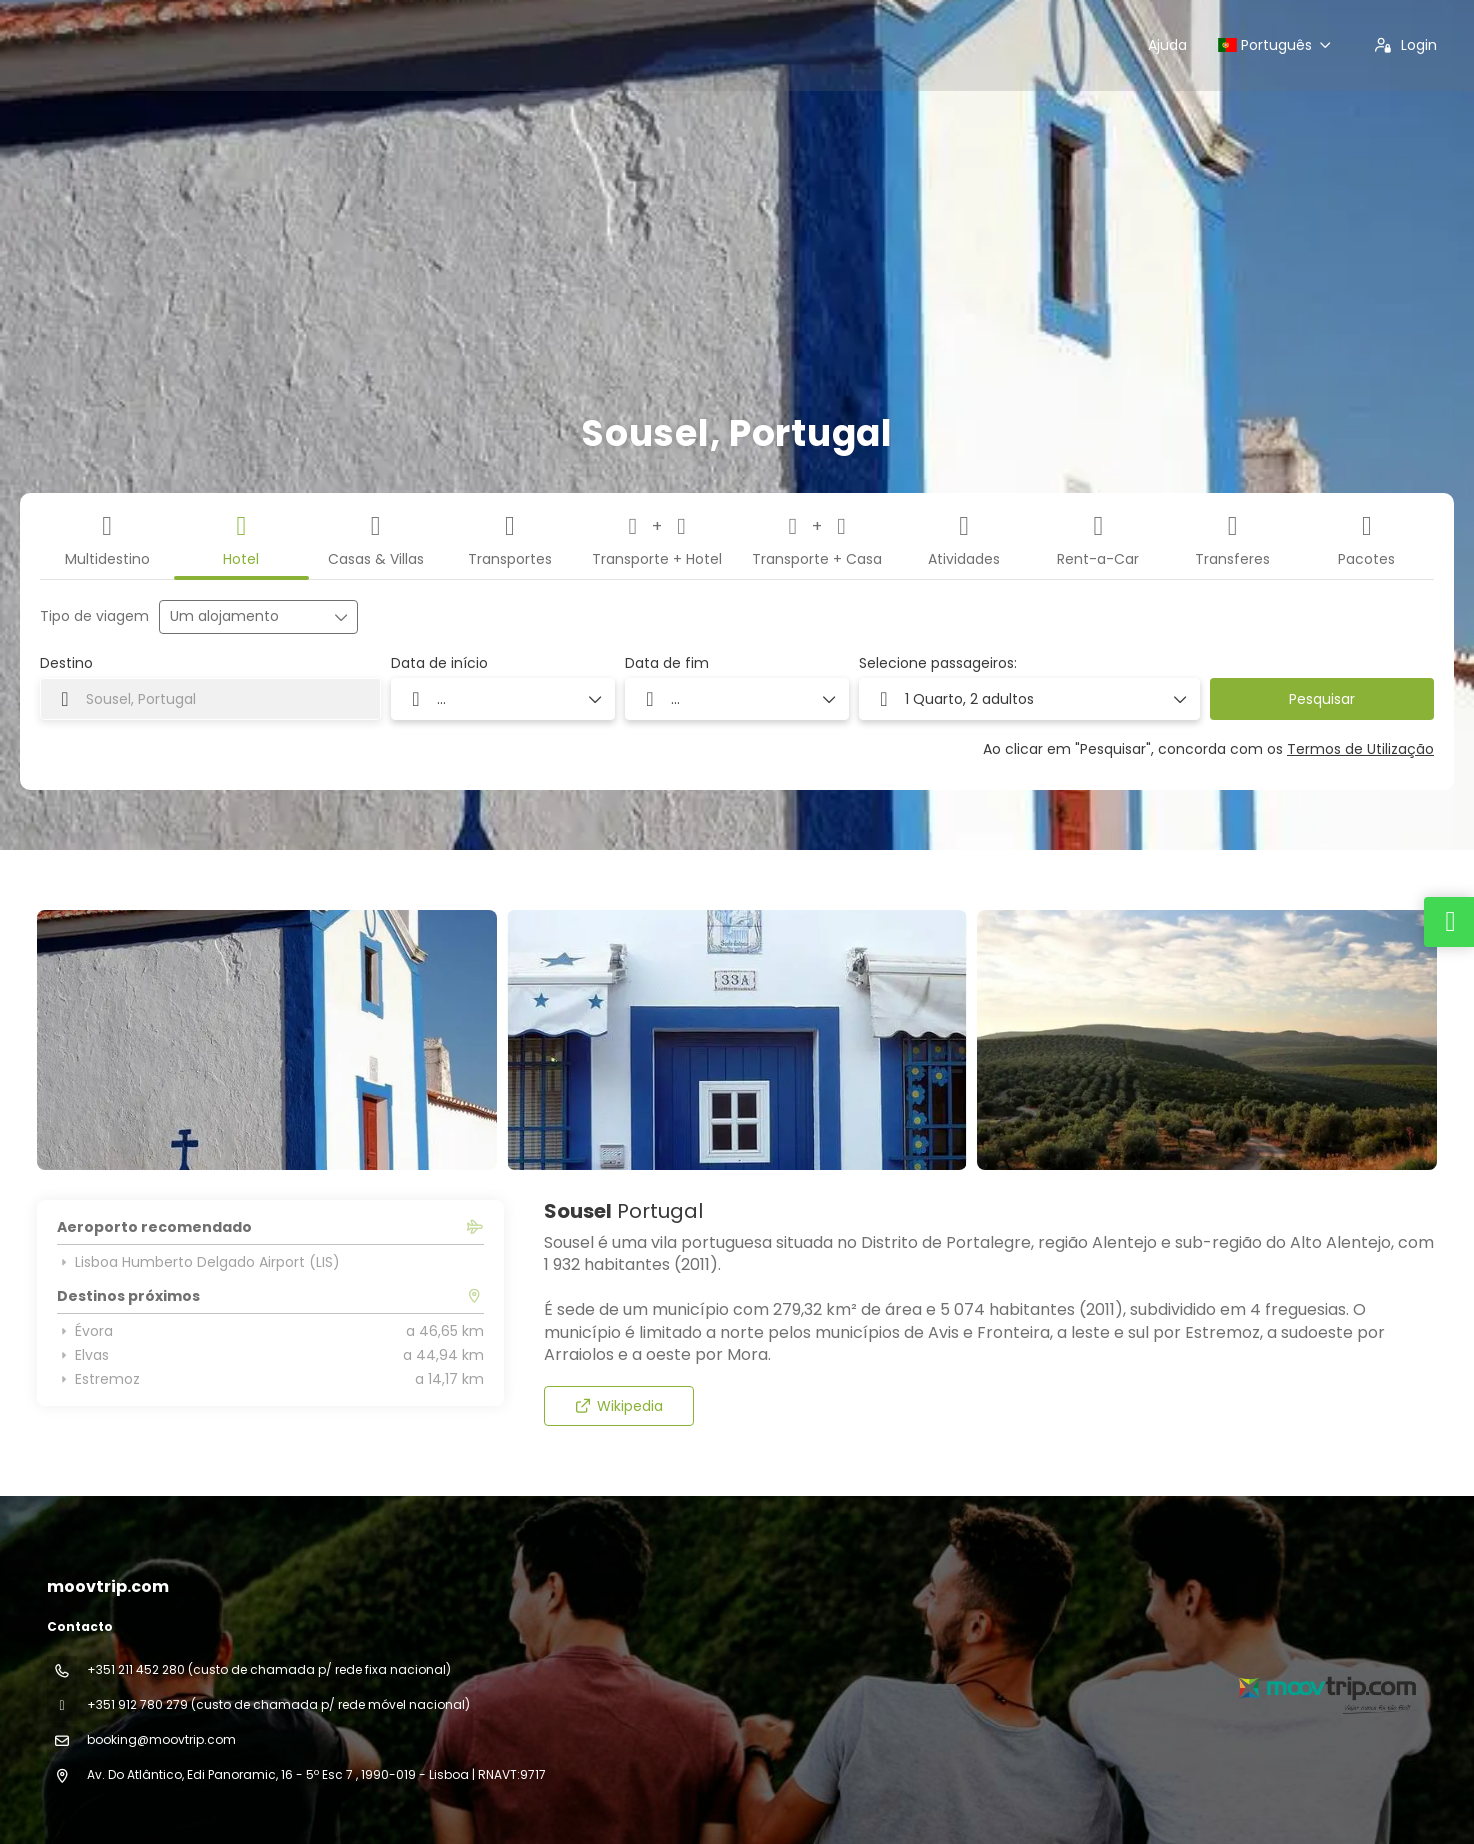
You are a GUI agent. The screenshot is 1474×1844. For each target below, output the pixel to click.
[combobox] (210, 699)
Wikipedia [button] (618, 1406)
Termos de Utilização (1360, 749)
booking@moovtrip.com (161, 1739)
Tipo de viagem (94, 616)
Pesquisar (1322, 699)
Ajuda (1167, 45)
